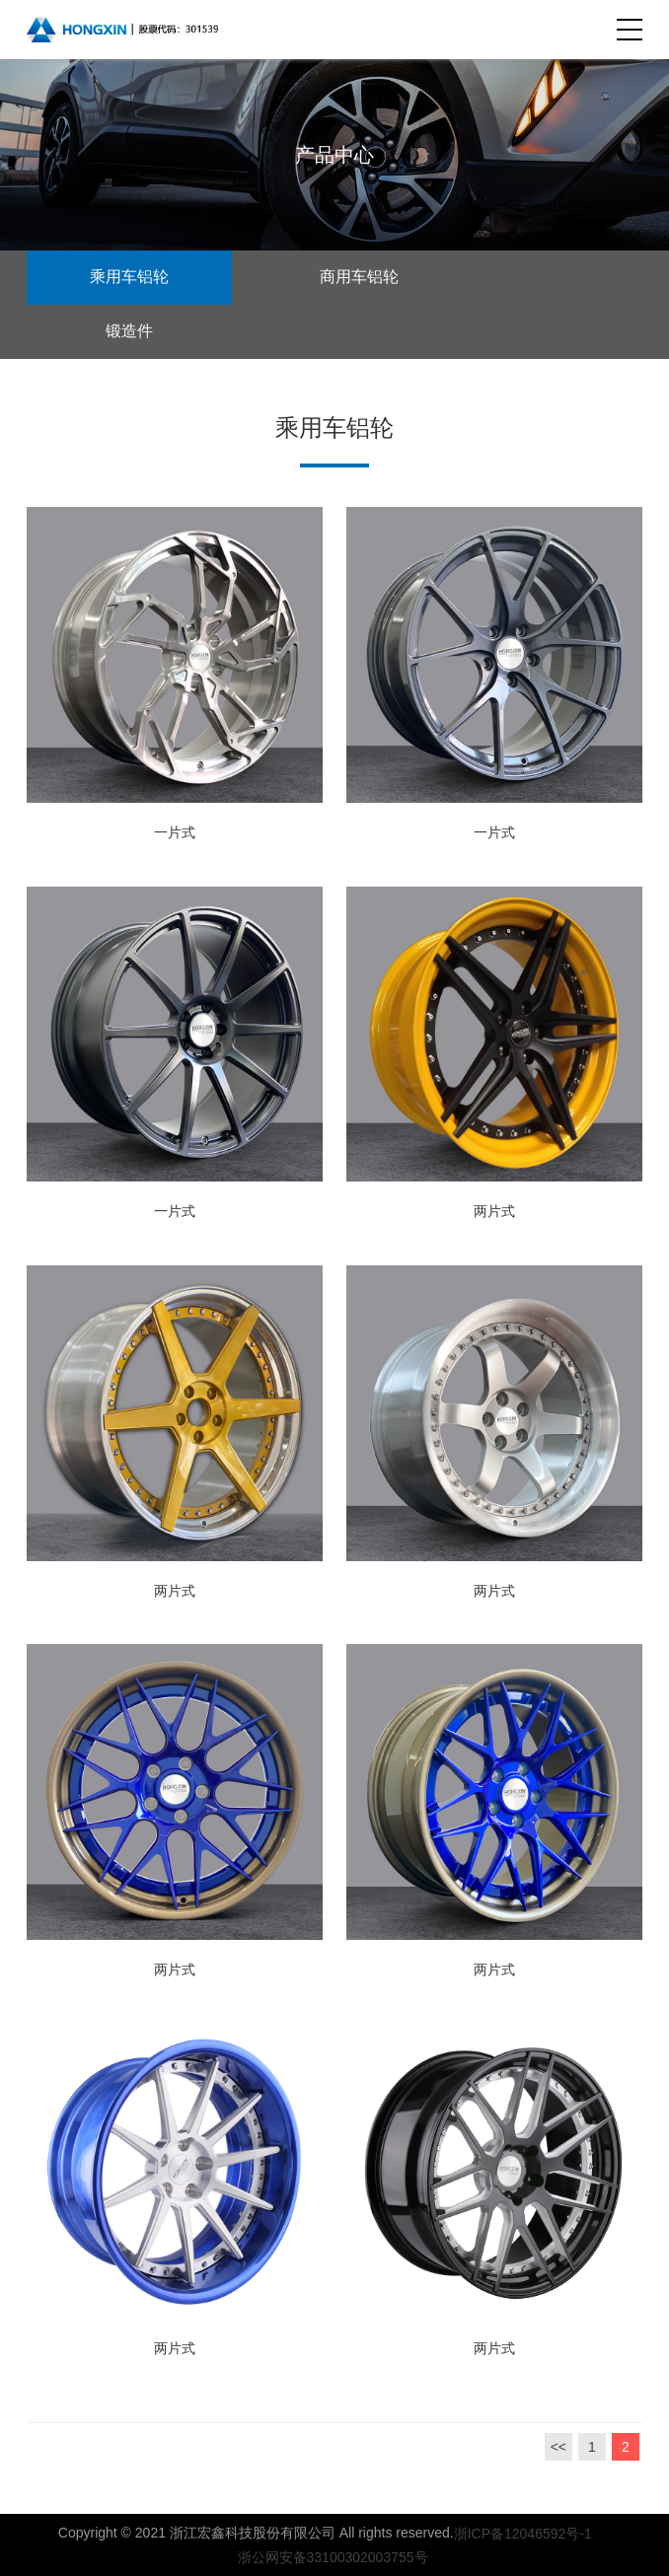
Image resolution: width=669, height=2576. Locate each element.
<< (558, 2447)
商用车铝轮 (359, 276)
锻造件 (129, 330)
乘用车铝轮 (129, 276)
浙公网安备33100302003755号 (329, 2557)
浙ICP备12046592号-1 (523, 2533)
